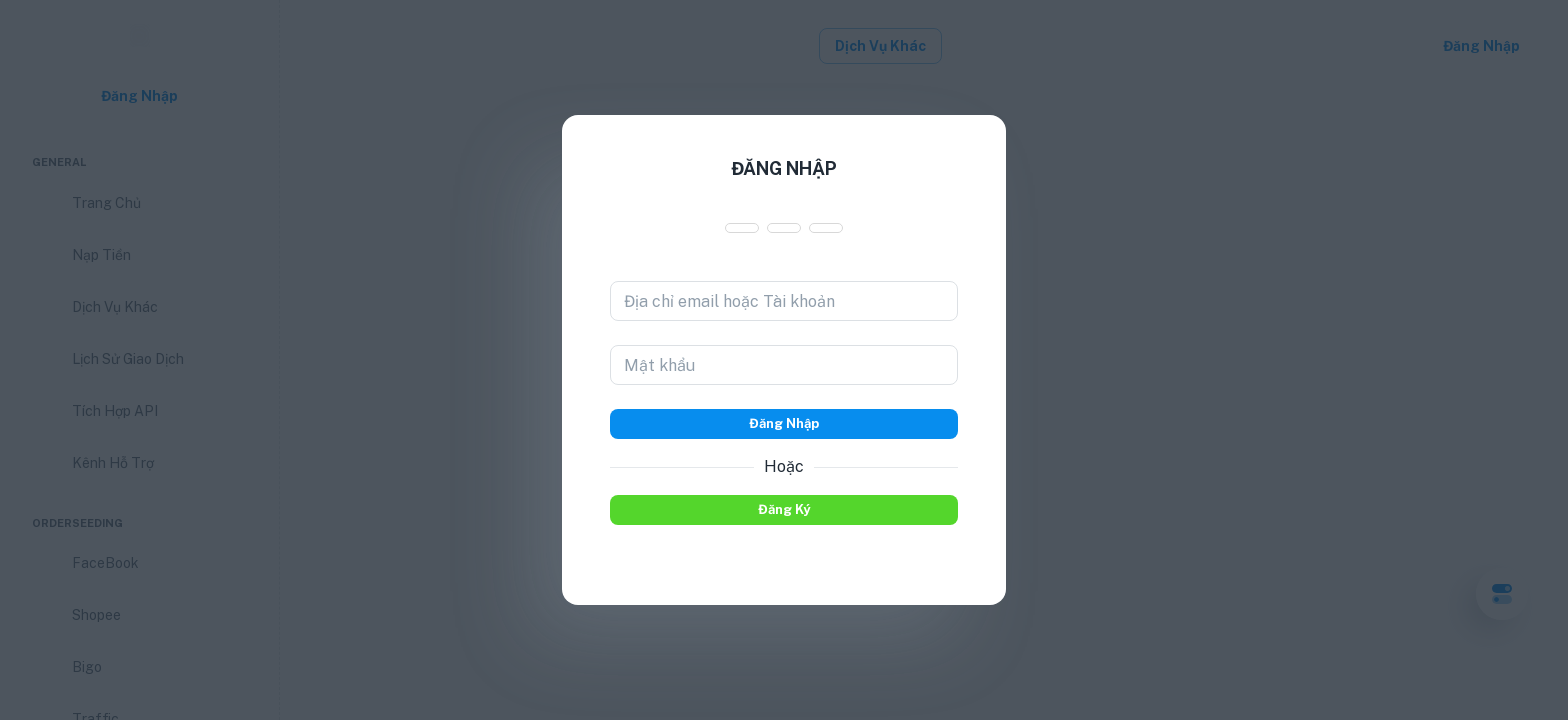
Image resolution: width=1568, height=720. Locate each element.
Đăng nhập (784, 424)
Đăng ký (784, 510)
